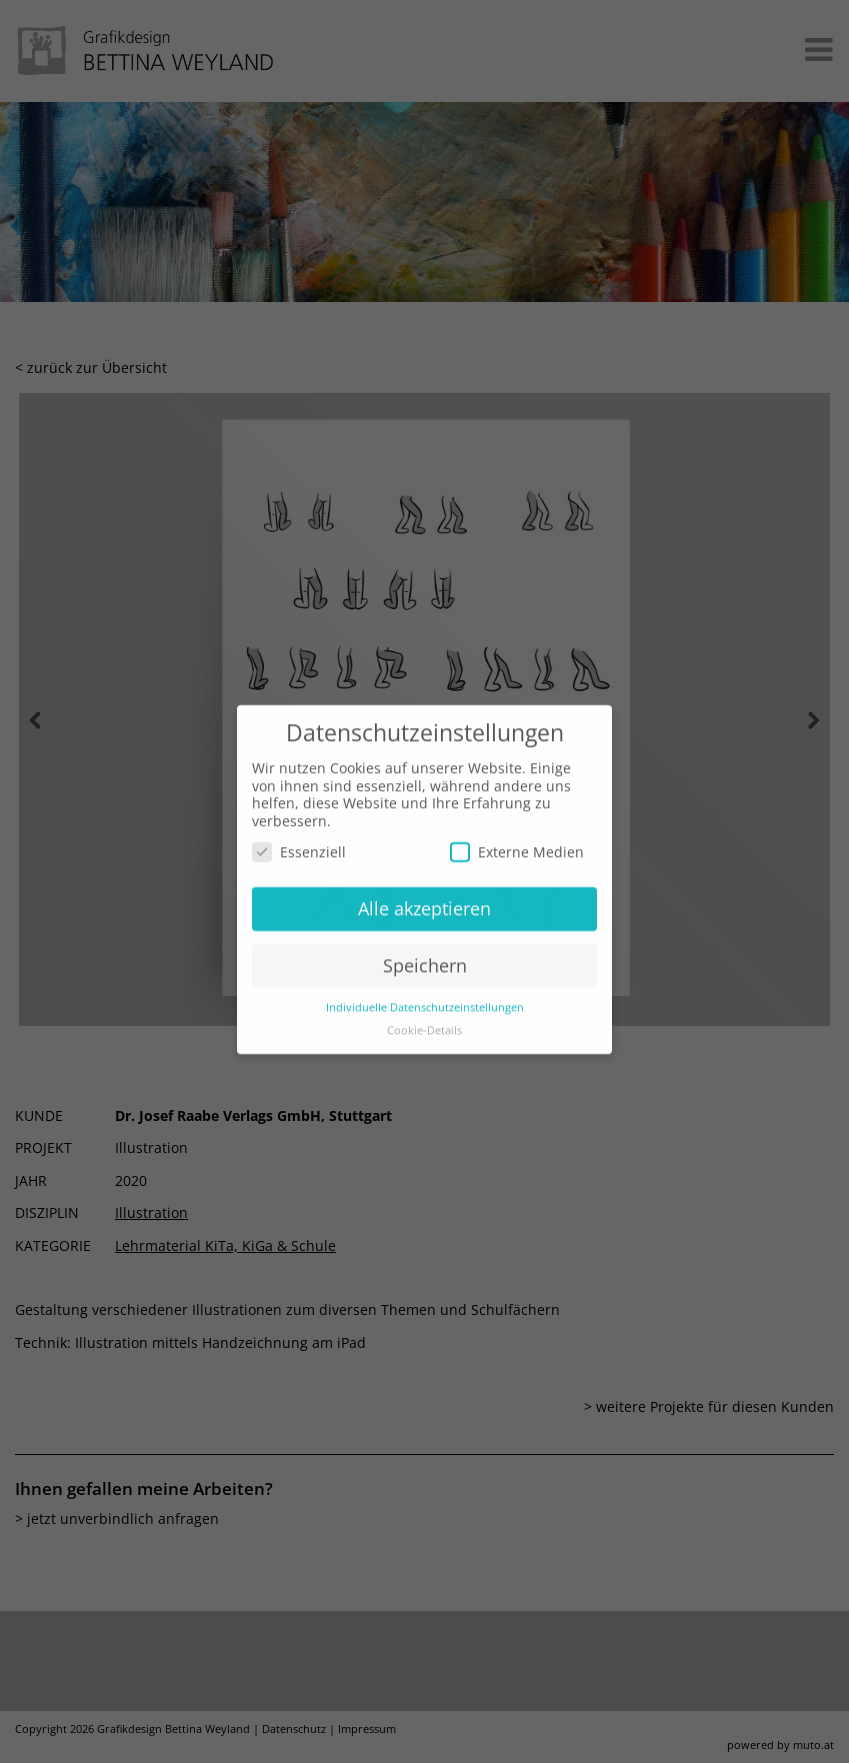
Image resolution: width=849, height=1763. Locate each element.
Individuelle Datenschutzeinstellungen (425, 988)
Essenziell (299, 833)
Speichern (425, 946)
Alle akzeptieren (424, 889)
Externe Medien (517, 833)
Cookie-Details (424, 1011)
